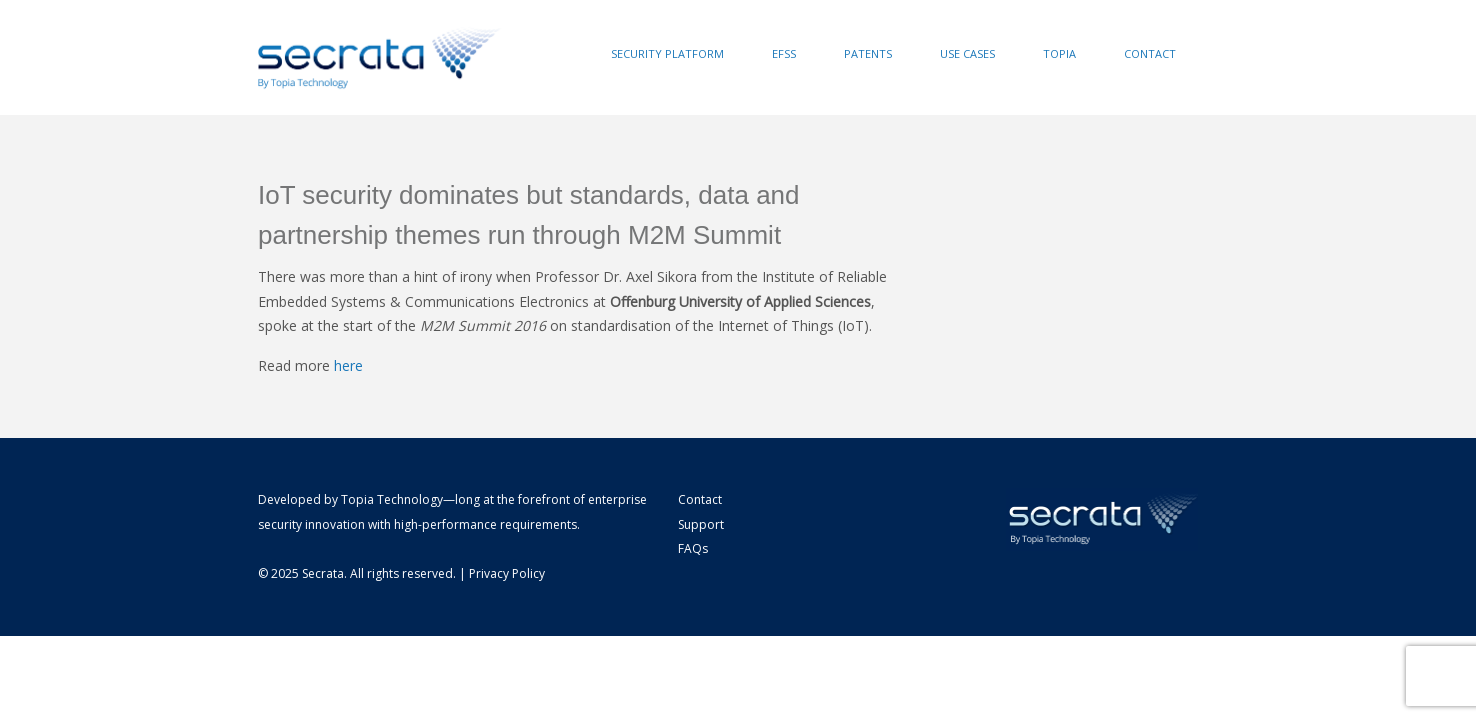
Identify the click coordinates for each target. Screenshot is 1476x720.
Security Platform (667, 53)
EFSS (784, 53)
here (348, 365)
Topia (1059, 53)
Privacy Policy (507, 573)
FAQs (693, 548)
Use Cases (967, 53)
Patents (868, 53)
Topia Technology (392, 499)
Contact (1150, 53)
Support (701, 524)
